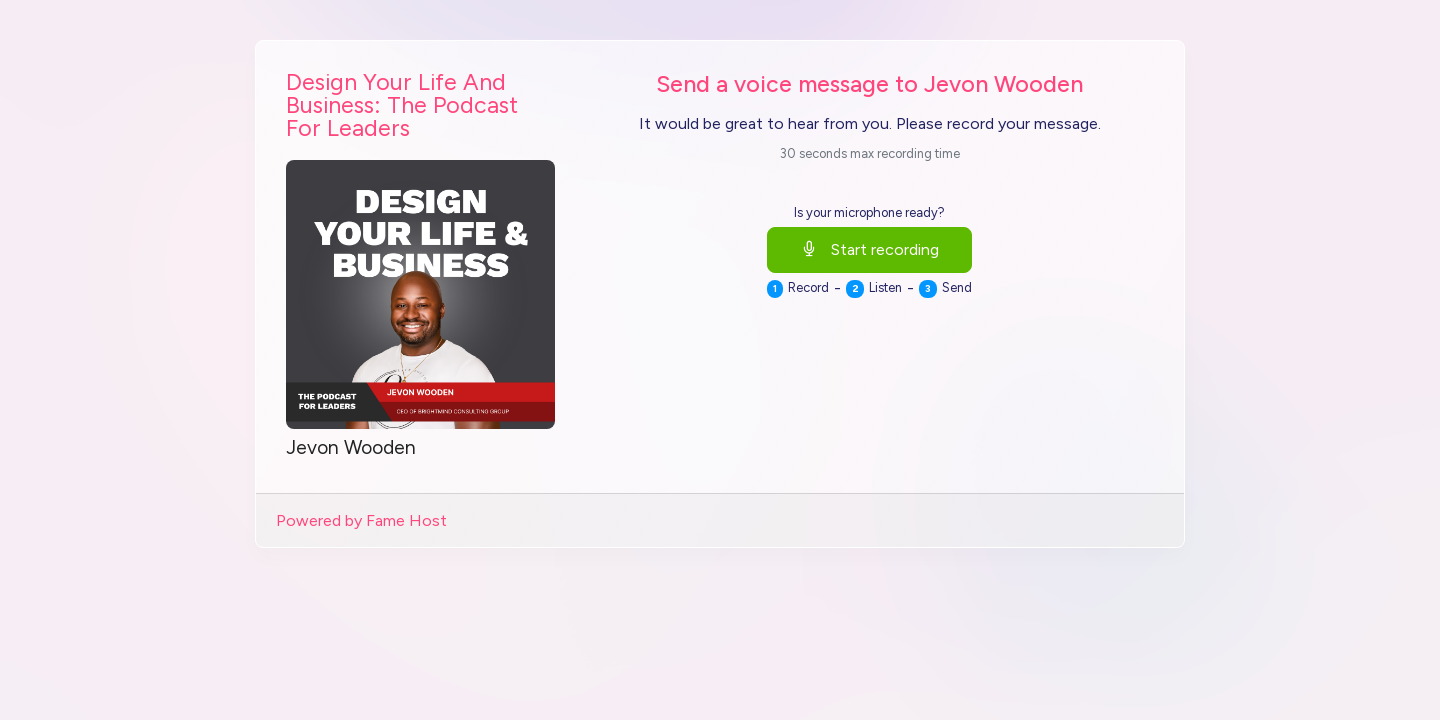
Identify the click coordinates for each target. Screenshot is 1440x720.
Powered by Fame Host (361, 520)
